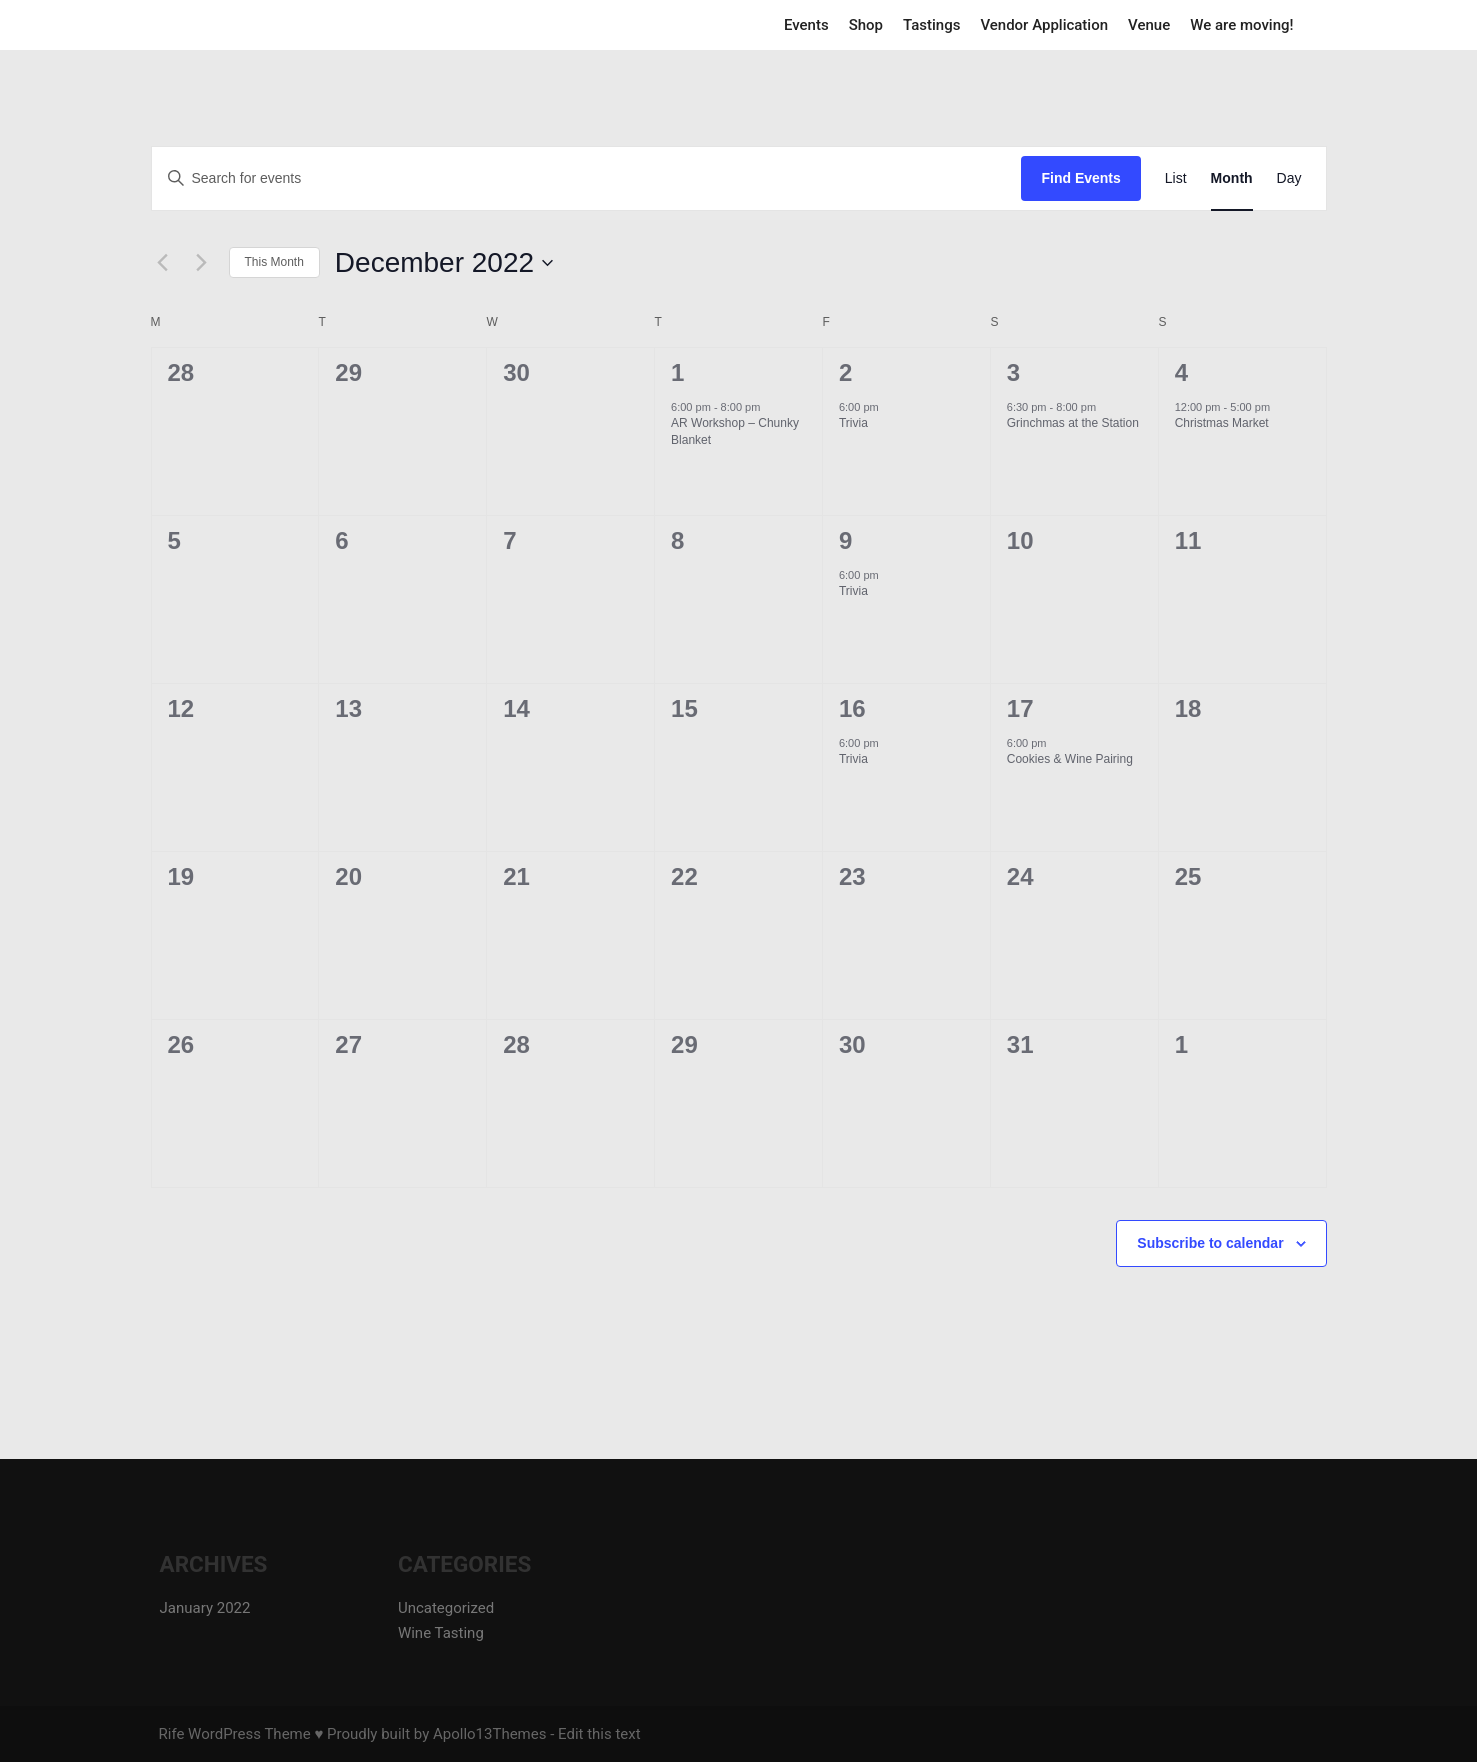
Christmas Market (1222, 423)
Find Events (1080, 178)
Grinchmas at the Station (1073, 423)
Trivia (853, 423)
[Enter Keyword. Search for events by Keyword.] (377, 178)
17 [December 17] (1020, 708)
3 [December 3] (1013, 372)
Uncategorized (446, 1608)
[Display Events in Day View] (1289, 178)
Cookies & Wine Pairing (1070, 759)
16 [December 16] (852, 708)
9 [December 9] (845, 540)
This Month (274, 262)
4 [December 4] (1181, 372)
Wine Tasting (441, 1633)
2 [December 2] (845, 372)
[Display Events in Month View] (1232, 178)
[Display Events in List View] (1176, 178)
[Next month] (202, 263)
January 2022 (205, 1608)
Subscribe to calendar (1210, 1243)
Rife (172, 1734)
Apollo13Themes (490, 1734)
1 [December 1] (677, 372)
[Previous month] (163, 263)
